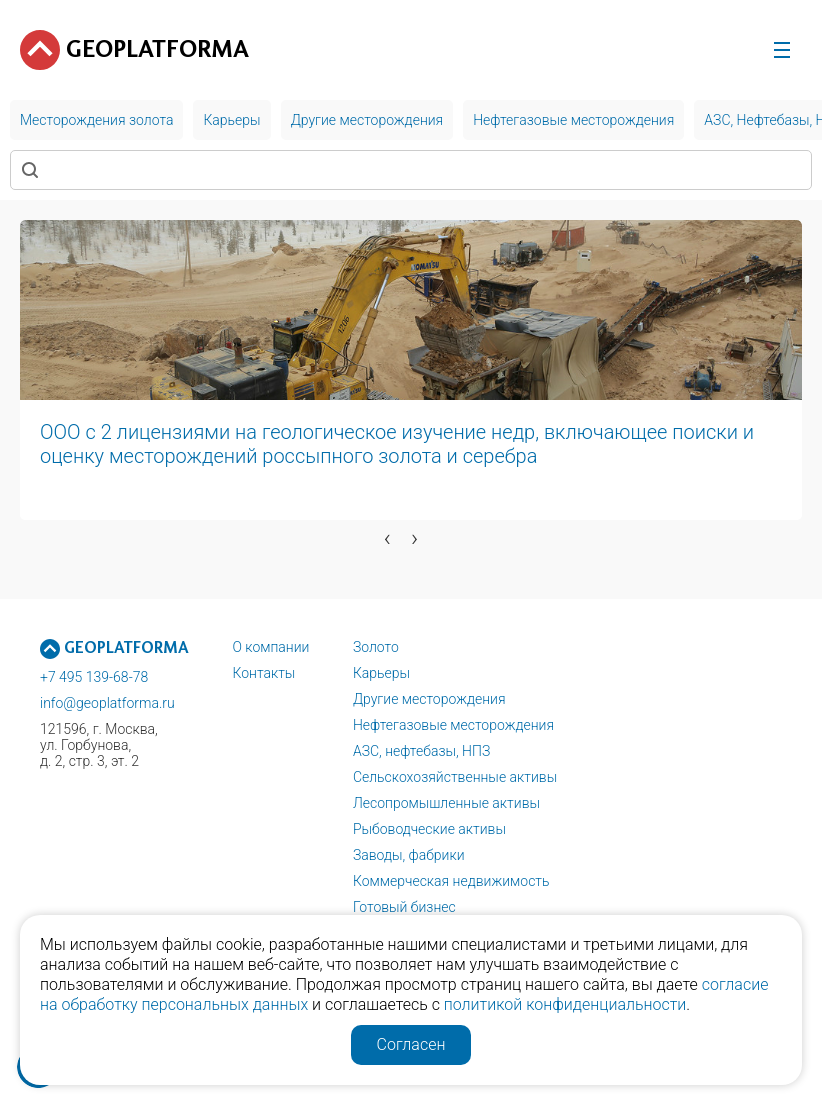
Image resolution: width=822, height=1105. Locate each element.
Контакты (263, 673)
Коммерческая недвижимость (451, 881)
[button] (181, 569)
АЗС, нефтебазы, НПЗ (421, 751)
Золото (376, 647)
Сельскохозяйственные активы (455, 777)
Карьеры (381, 673)
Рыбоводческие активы (429, 829)
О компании (270, 647)
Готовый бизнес (404, 907)
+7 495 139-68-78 (94, 677)
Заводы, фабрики (409, 855)
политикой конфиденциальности (565, 1004)
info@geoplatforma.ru (107, 703)
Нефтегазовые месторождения (453, 725)
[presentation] (387, 538)
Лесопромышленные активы (446, 803)
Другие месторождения (429, 699)
